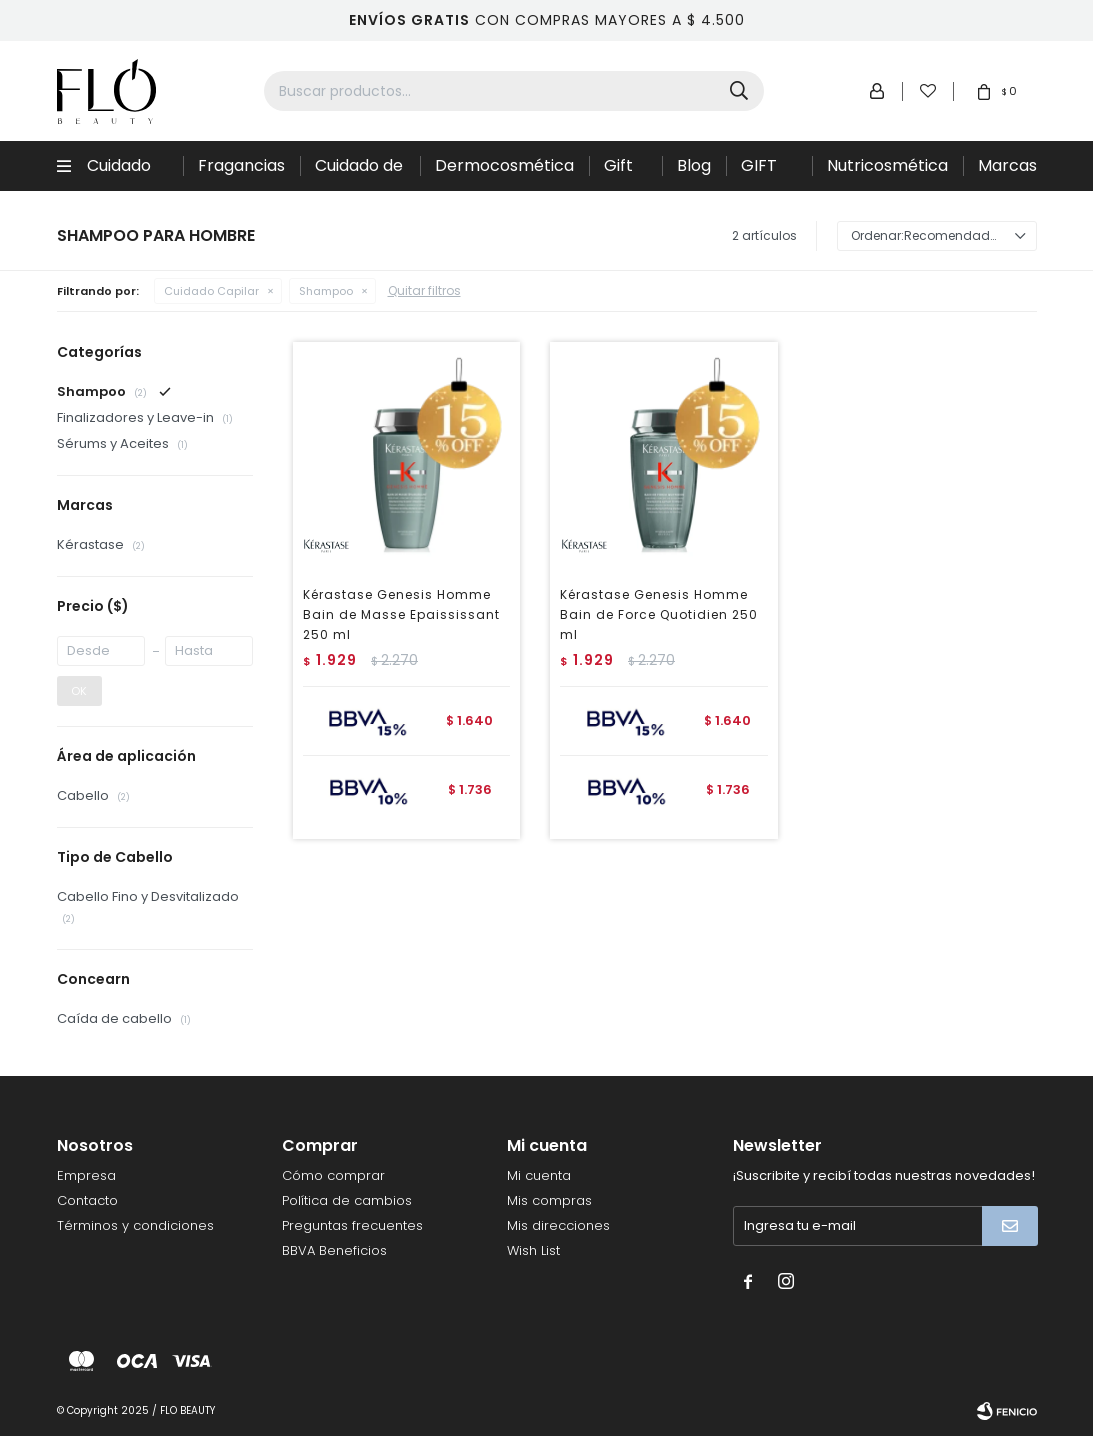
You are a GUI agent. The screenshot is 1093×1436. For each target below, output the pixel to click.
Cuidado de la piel (359, 172)
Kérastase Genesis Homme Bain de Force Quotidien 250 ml (659, 614)
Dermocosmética (504, 165)
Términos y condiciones (135, 1225)
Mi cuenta (539, 1175)
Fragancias (241, 165)
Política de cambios (347, 1200)
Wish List (533, 1250)
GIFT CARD (763, 172)
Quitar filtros (424, 290)
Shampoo (326, 291)
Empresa (86, 1175)
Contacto (87, 1200)
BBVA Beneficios (334, 1250)
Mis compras (549, 1200)
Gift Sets (621, 172)
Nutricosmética (887, 165)
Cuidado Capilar (119, 172)
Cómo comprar (333, 1175)
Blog (694, 165)
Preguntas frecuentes (352, 1225)
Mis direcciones (558, 1225)
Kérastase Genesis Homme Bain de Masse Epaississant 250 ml (401, 614)
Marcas (1007, 165)
